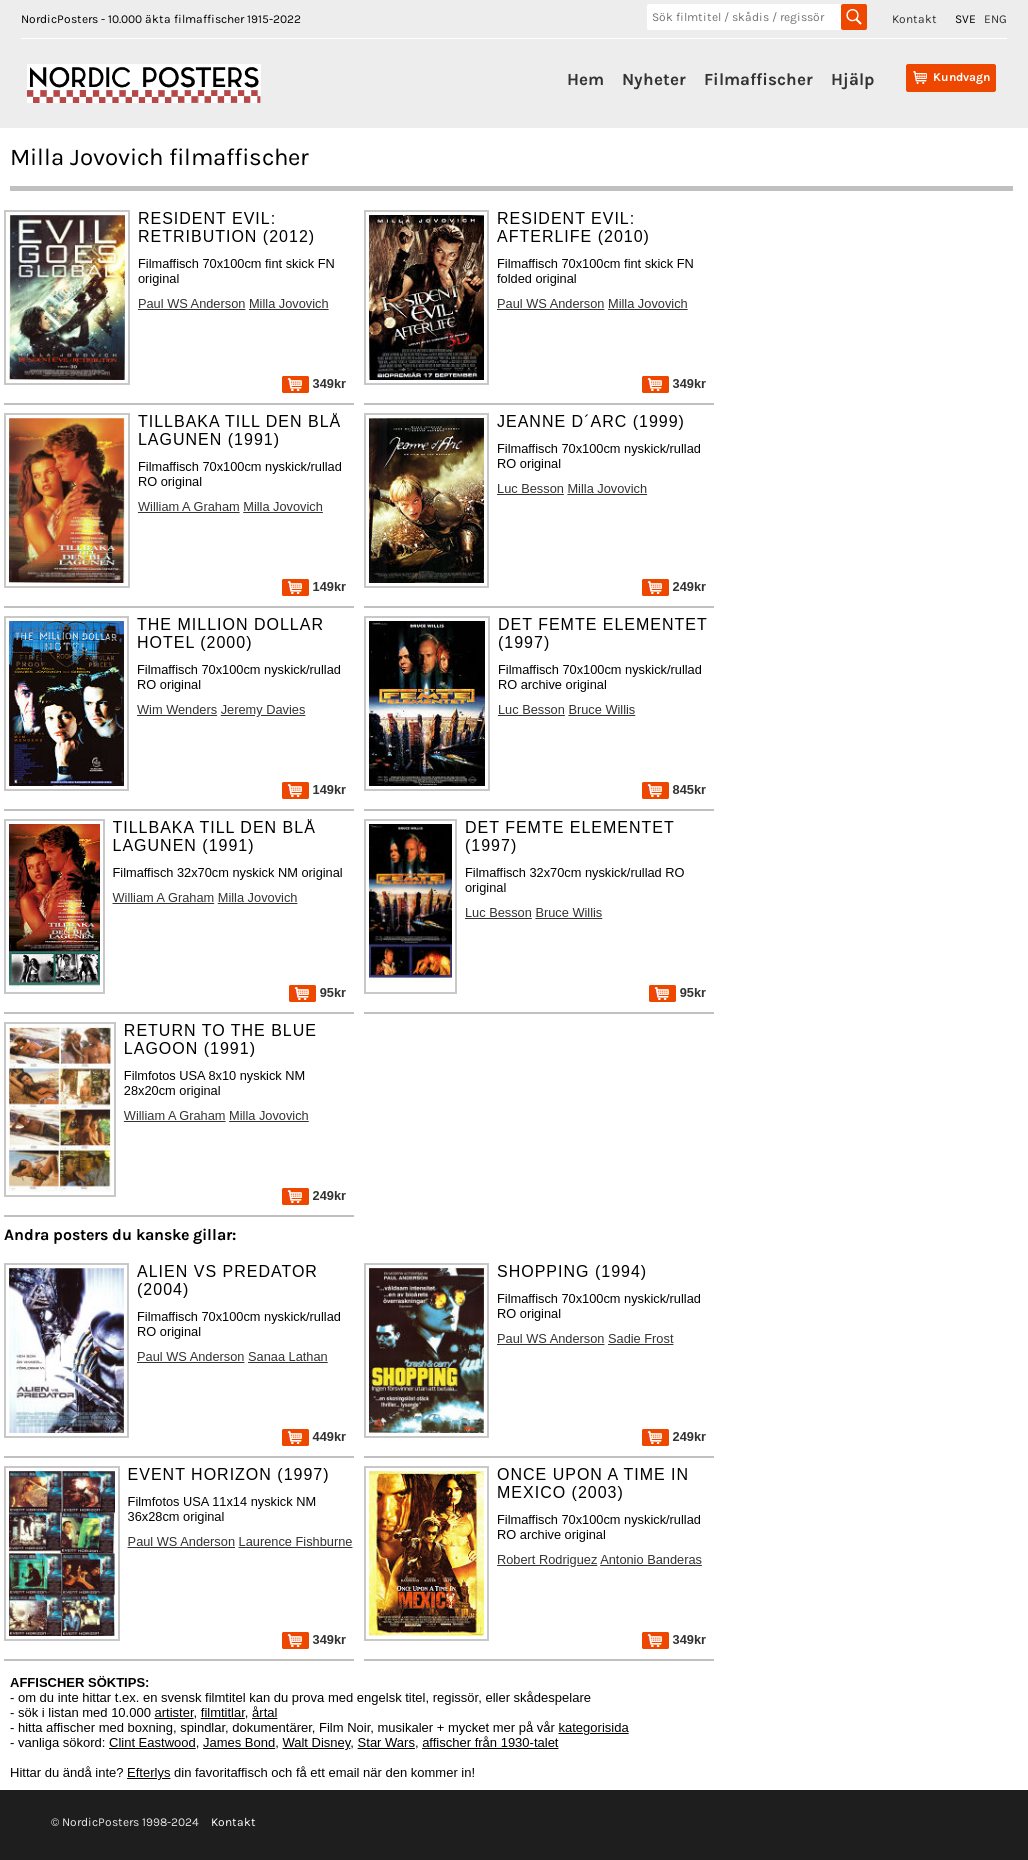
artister (174, 1712)
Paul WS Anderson (191, 303)
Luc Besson (530, 488)
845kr (674, 789)
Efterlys (148, 1772)
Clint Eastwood (152, 1742)
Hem (585, 79)
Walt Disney (316, 1742)
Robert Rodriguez (547, 1559)
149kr (314, 586)
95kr (317, 992)
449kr (314, 1436)
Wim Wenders (177, 709)
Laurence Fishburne (296, 1541)
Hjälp (852, 79)
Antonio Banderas (651, 1559)
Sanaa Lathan (288, 1356)
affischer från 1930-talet (490, 1742)
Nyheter (654, 79)
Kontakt (914, 19)
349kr (314, 383)
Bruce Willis (601, 709)
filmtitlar (223, 1712)
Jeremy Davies (263, 709)
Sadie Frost (640, 1338)
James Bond (239, 1742)
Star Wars (386, 1742)
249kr (674, 586)
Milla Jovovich (289, 303)
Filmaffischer (758, 79)
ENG (995, 19)
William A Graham (189, 506)
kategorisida (594, 1727)
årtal (264, 1712)
